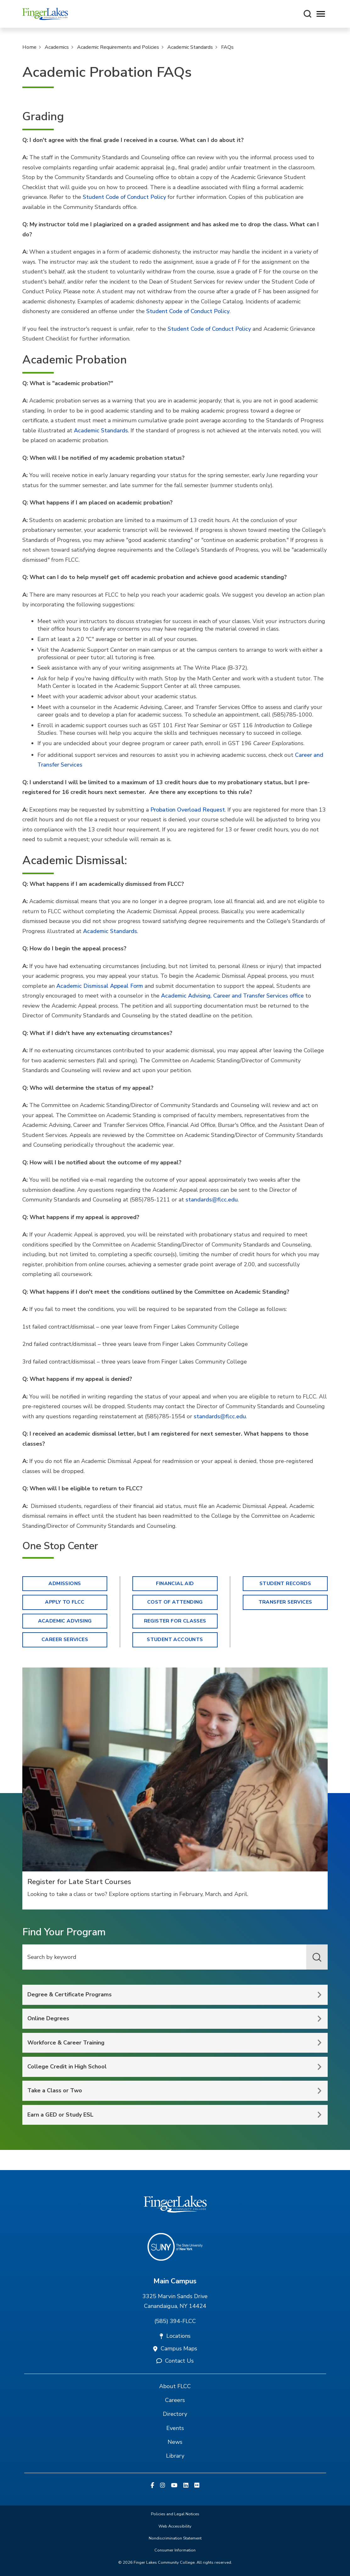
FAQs (227, 47)
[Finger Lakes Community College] (45, 14)
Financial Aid (175, 1583)
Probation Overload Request (187, 809)
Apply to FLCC (64, 1602)
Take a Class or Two (54, 2090)
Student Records (285, 1583)
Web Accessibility (175, 2526)
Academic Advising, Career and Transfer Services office (232, 995)
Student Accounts (175, 1639)
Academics (57, 47)
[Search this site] (307, 14)
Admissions (64, 1583)
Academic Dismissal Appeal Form (99, 986)
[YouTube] (174, 2486)
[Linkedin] (185, 2486)
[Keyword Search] (175, 1957)
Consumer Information (175, 2550)
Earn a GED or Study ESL (60, 2114)
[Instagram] (162, 2486)
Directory (175, 2414)
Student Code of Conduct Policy (124, 197)
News (175, 2442)
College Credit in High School (67, 2066)
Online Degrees (48, 2018)
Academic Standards (190, 47)
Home (29, 47)
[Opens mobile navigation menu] (321, 14)
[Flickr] (196, 2486)
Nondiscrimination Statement (175, 2538)
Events (175, 2428)
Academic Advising (65, 1620)
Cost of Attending (175, 1602)
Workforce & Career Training (65, 2042)
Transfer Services (285, 1602)
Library (175, 2456)
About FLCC (175, 2386)
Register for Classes (175, 1620)
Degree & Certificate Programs (69, 1994)
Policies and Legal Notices (175, 2514)
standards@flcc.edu (212, 1199)
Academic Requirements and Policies (118, 47)
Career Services (65, 1639)
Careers (175, 2400)
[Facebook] (152, 2486)
